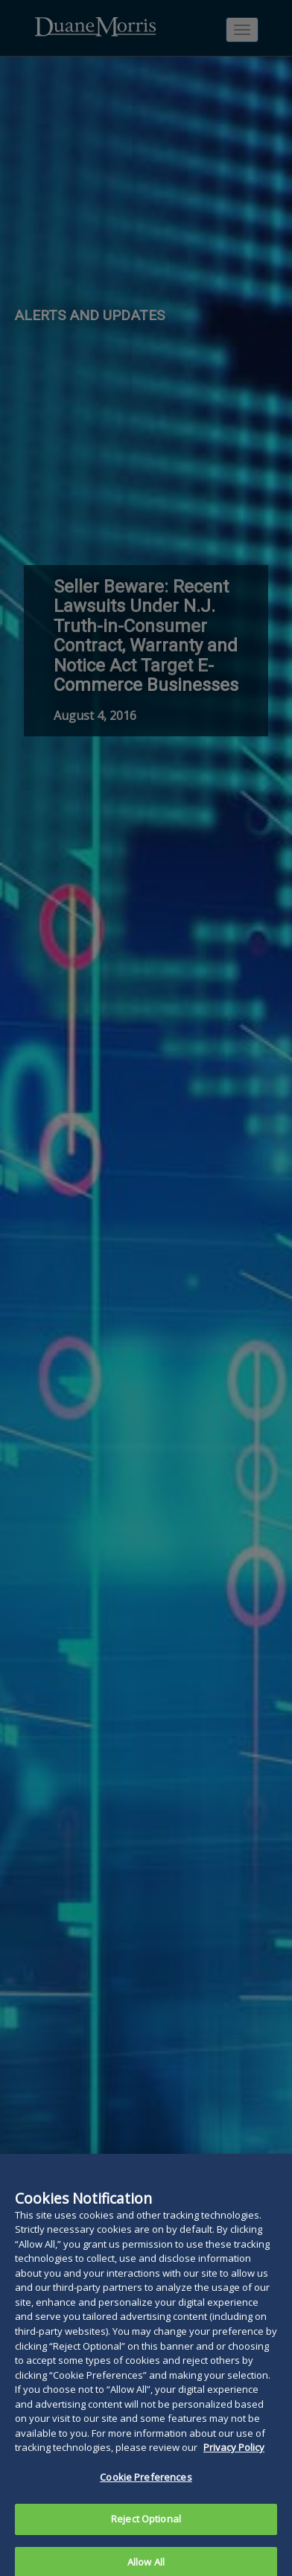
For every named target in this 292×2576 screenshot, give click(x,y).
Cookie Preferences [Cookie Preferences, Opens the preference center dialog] (145, 2492)
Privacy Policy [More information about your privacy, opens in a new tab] (233, 2462)
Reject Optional (146, 2533)
